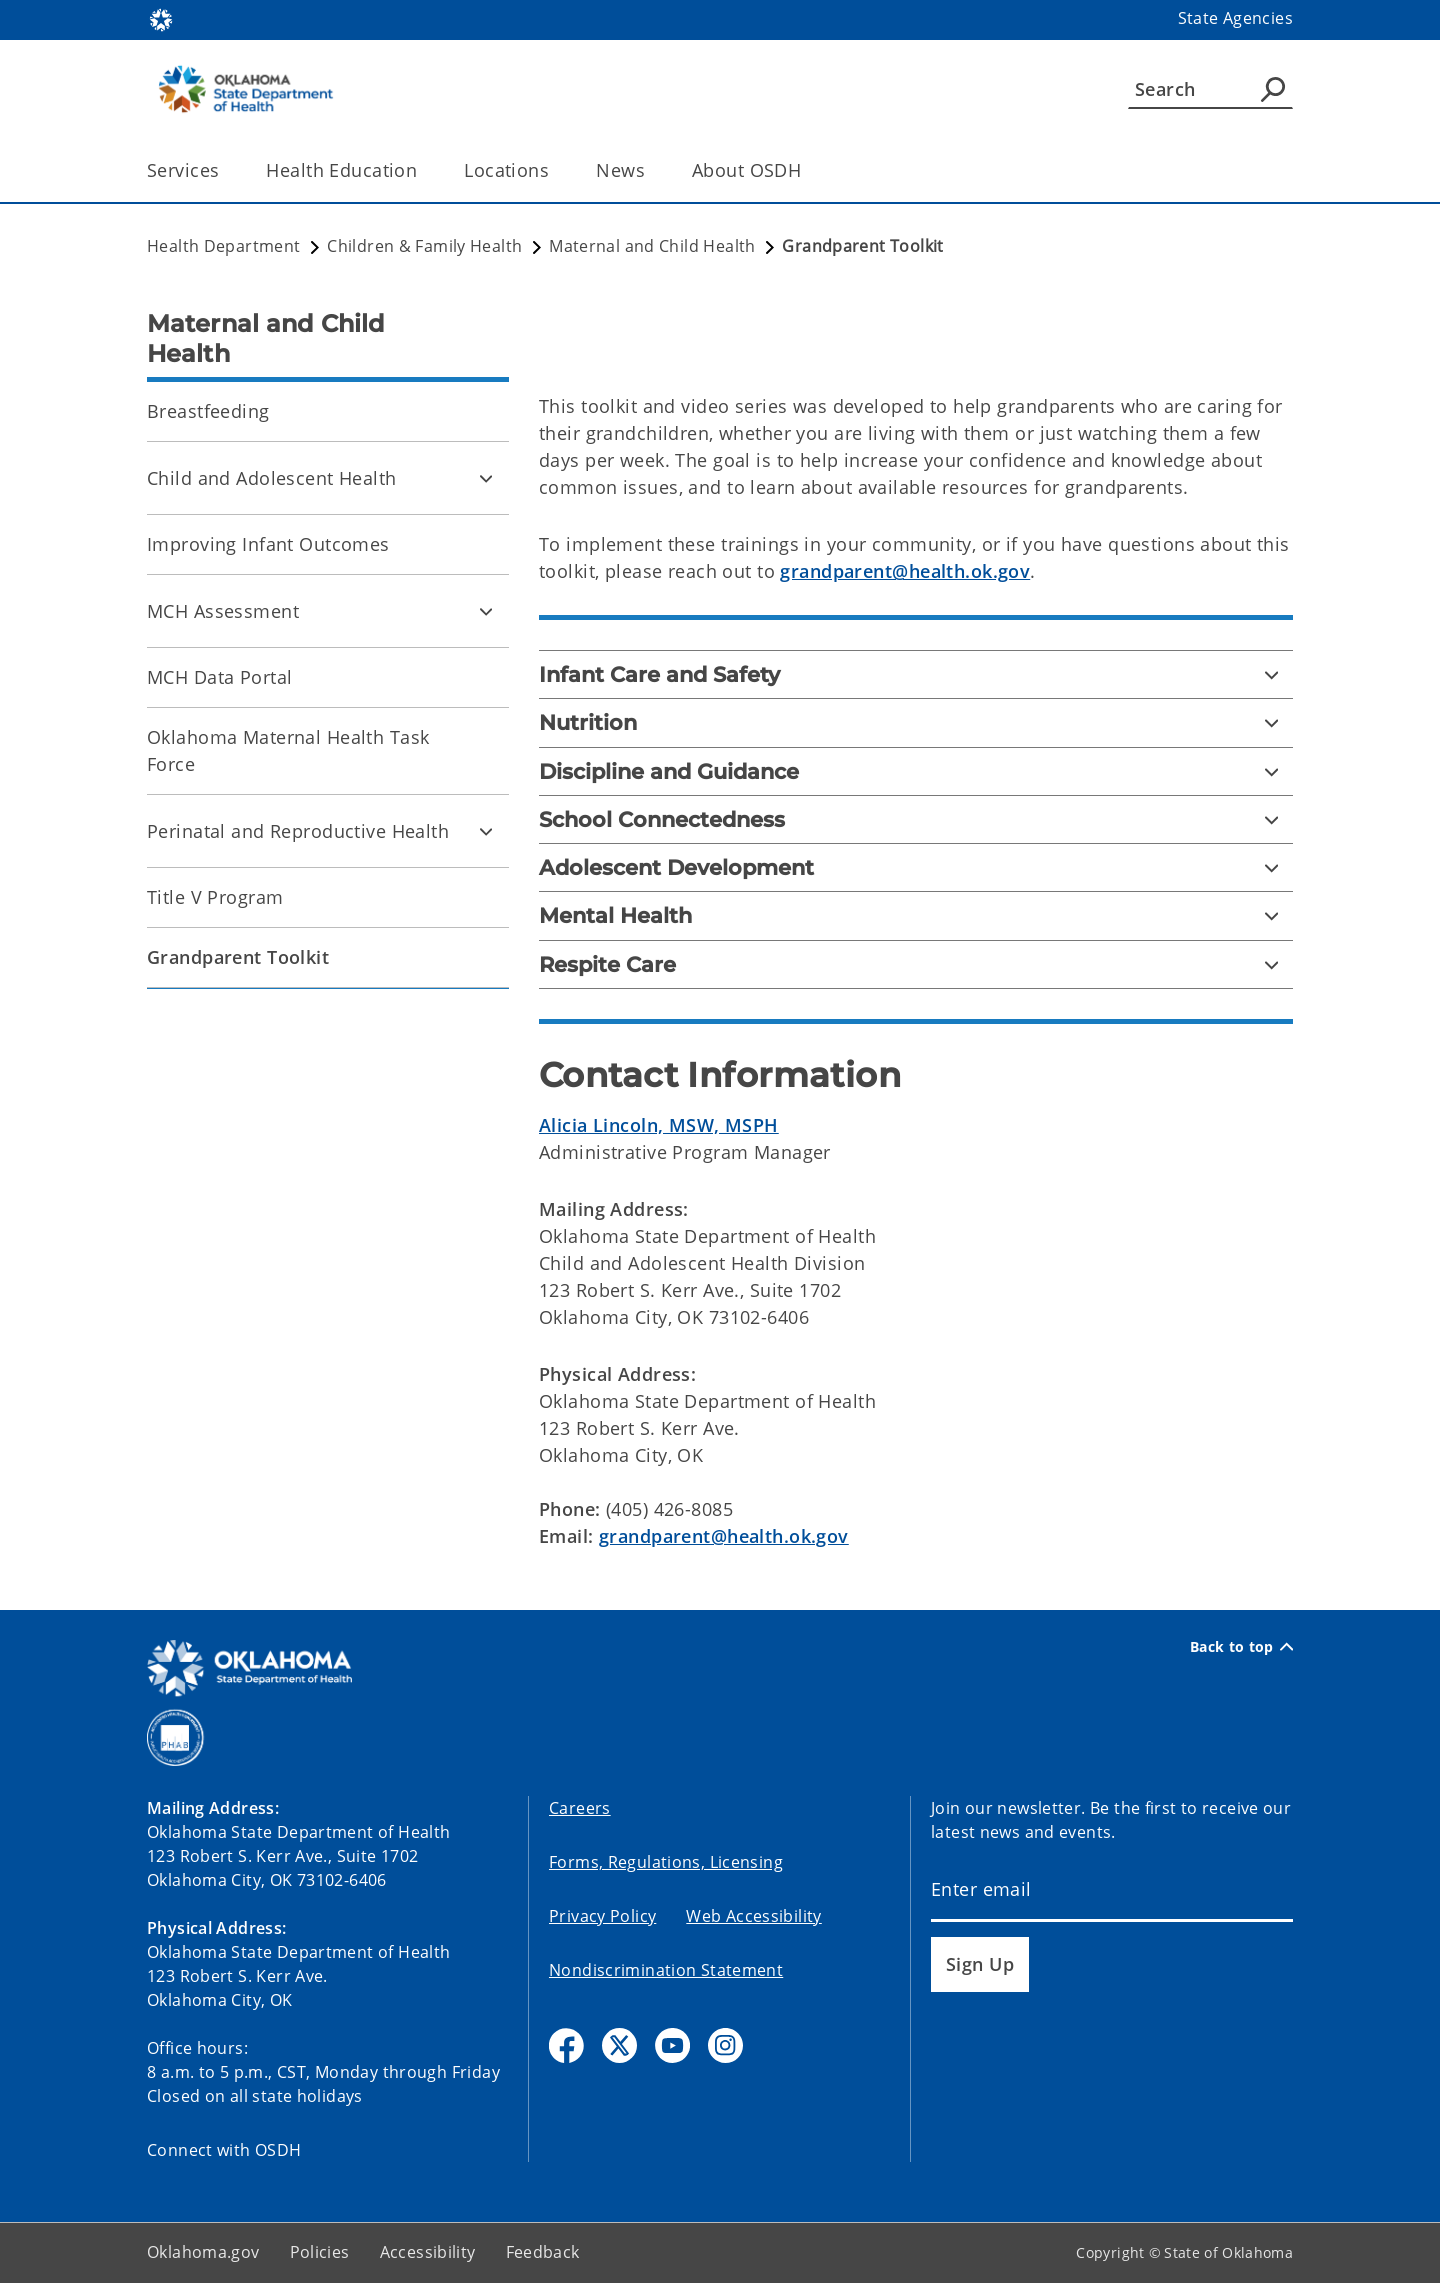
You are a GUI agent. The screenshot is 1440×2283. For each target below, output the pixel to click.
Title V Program (215, 897)
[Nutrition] (916, 722)
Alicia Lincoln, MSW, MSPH (659, 1125)
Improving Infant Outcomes (268, 544)
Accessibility (428, 2252)
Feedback (543, 2252)
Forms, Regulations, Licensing (666, 1862)
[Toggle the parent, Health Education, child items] (423, 170)
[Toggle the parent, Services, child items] (225, 170)
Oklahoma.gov (203, 2252)
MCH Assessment (223, 611)
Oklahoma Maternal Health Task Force (288, 750)
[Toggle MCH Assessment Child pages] (486, 611)
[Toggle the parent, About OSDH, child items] (807, 170)
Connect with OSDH (224, 2150)
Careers (580, 1808)
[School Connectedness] (916, 819)
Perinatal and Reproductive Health (298, 831)
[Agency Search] (1273, 89)
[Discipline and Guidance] (916, 771)
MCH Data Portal (219, 677)
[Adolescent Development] (916, 867)
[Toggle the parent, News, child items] (651, 170)
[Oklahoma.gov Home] (161, 18)
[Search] (1210, 89)
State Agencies (1235, 18)
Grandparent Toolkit (238, 957)
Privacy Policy (602, 1916)
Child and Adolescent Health (272, 478)
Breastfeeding (208, 411)
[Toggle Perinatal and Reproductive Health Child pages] (486, 831)
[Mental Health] (916, 915)
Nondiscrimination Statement (666, 1970)
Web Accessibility (753, 1916)
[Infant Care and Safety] (916, 674)
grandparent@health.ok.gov (905, 571)
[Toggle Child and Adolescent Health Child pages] (486, 478)
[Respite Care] (916, 964)
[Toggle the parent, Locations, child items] (555, 170)
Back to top (1241, 1647)
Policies (320, 2252)
